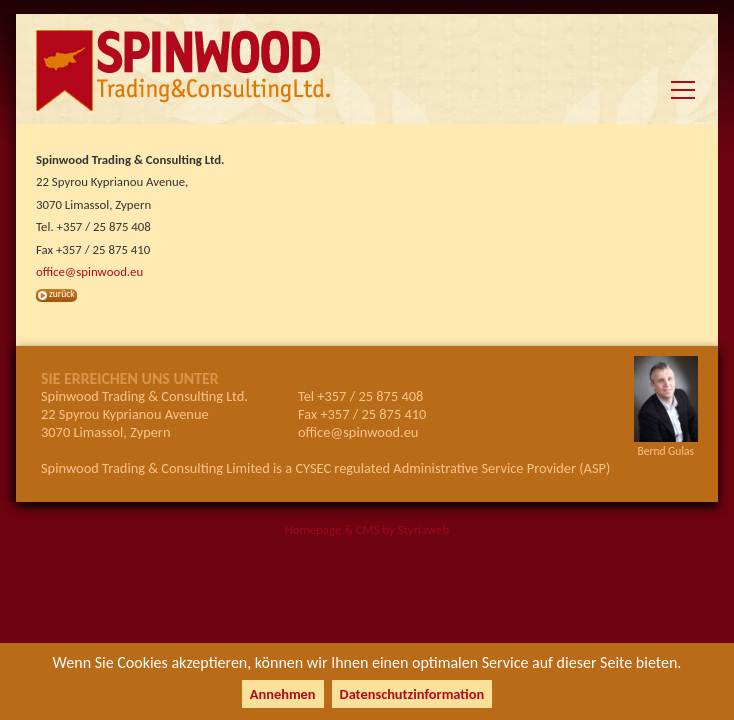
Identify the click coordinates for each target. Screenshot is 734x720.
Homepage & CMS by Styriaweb (367, 529)
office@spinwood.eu (89, 271)
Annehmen (283, 694)
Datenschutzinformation (412, 694)
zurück (62, 294)
